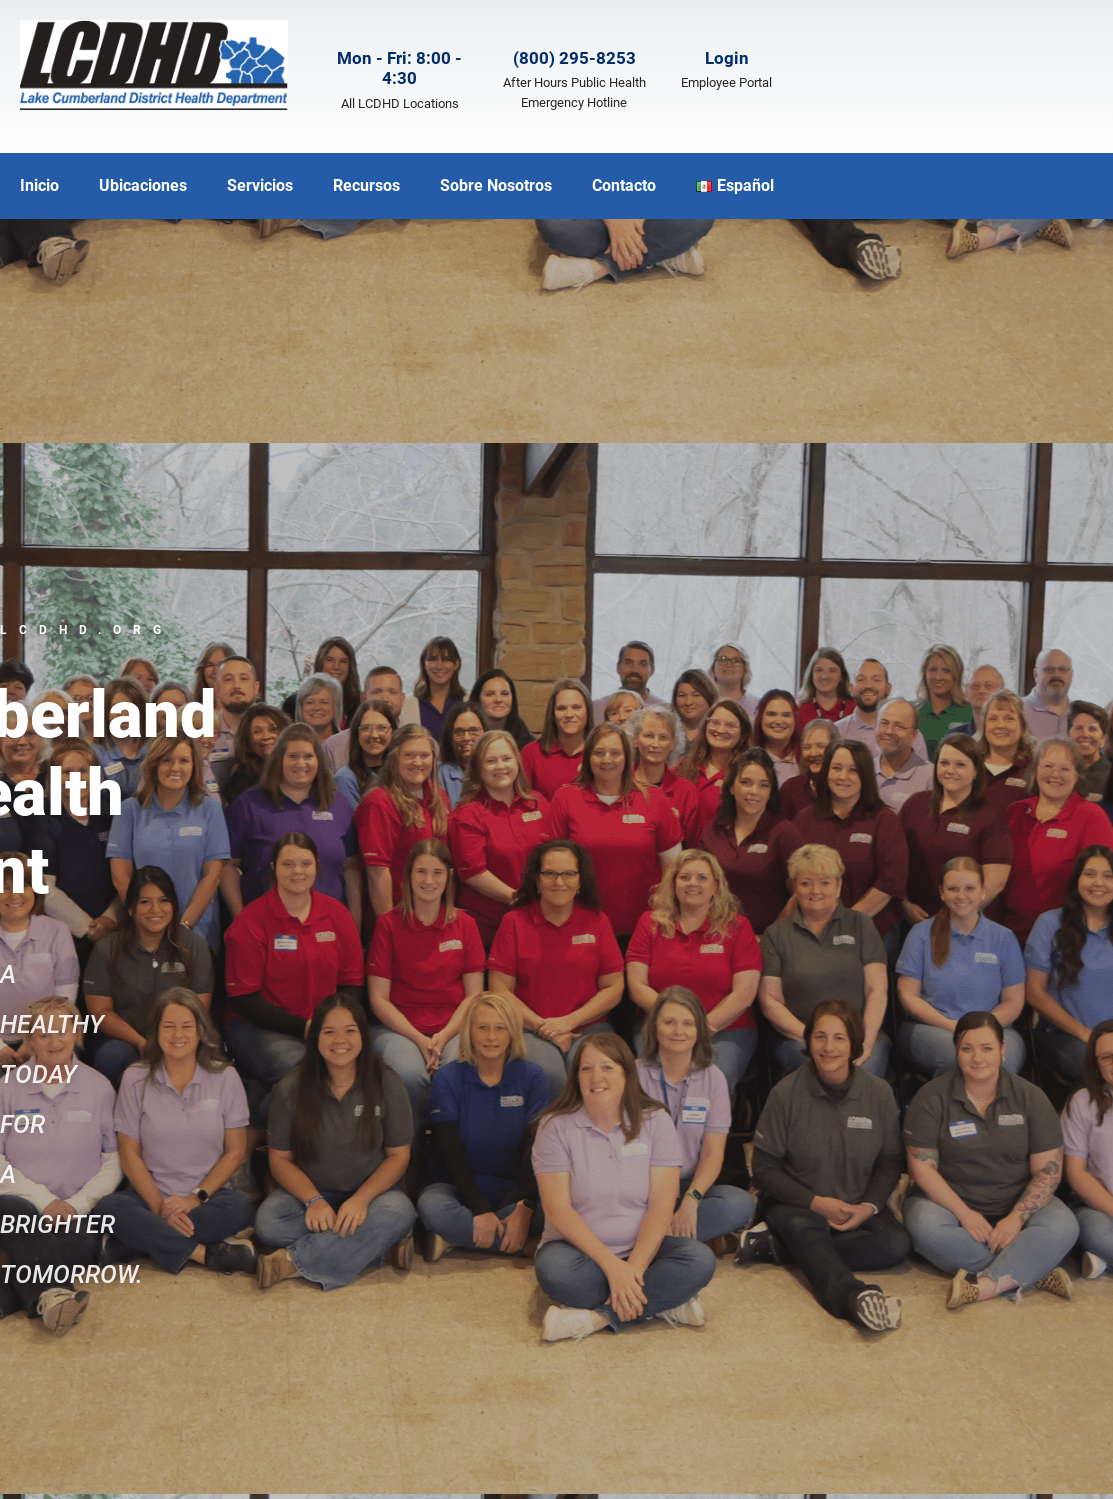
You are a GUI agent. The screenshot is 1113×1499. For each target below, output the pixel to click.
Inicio (39, 185)
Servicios (260, 185)
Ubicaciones (143, 185)
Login (727, 58)
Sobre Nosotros (496, 185)
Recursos (366, 185)
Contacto (624, 185)
